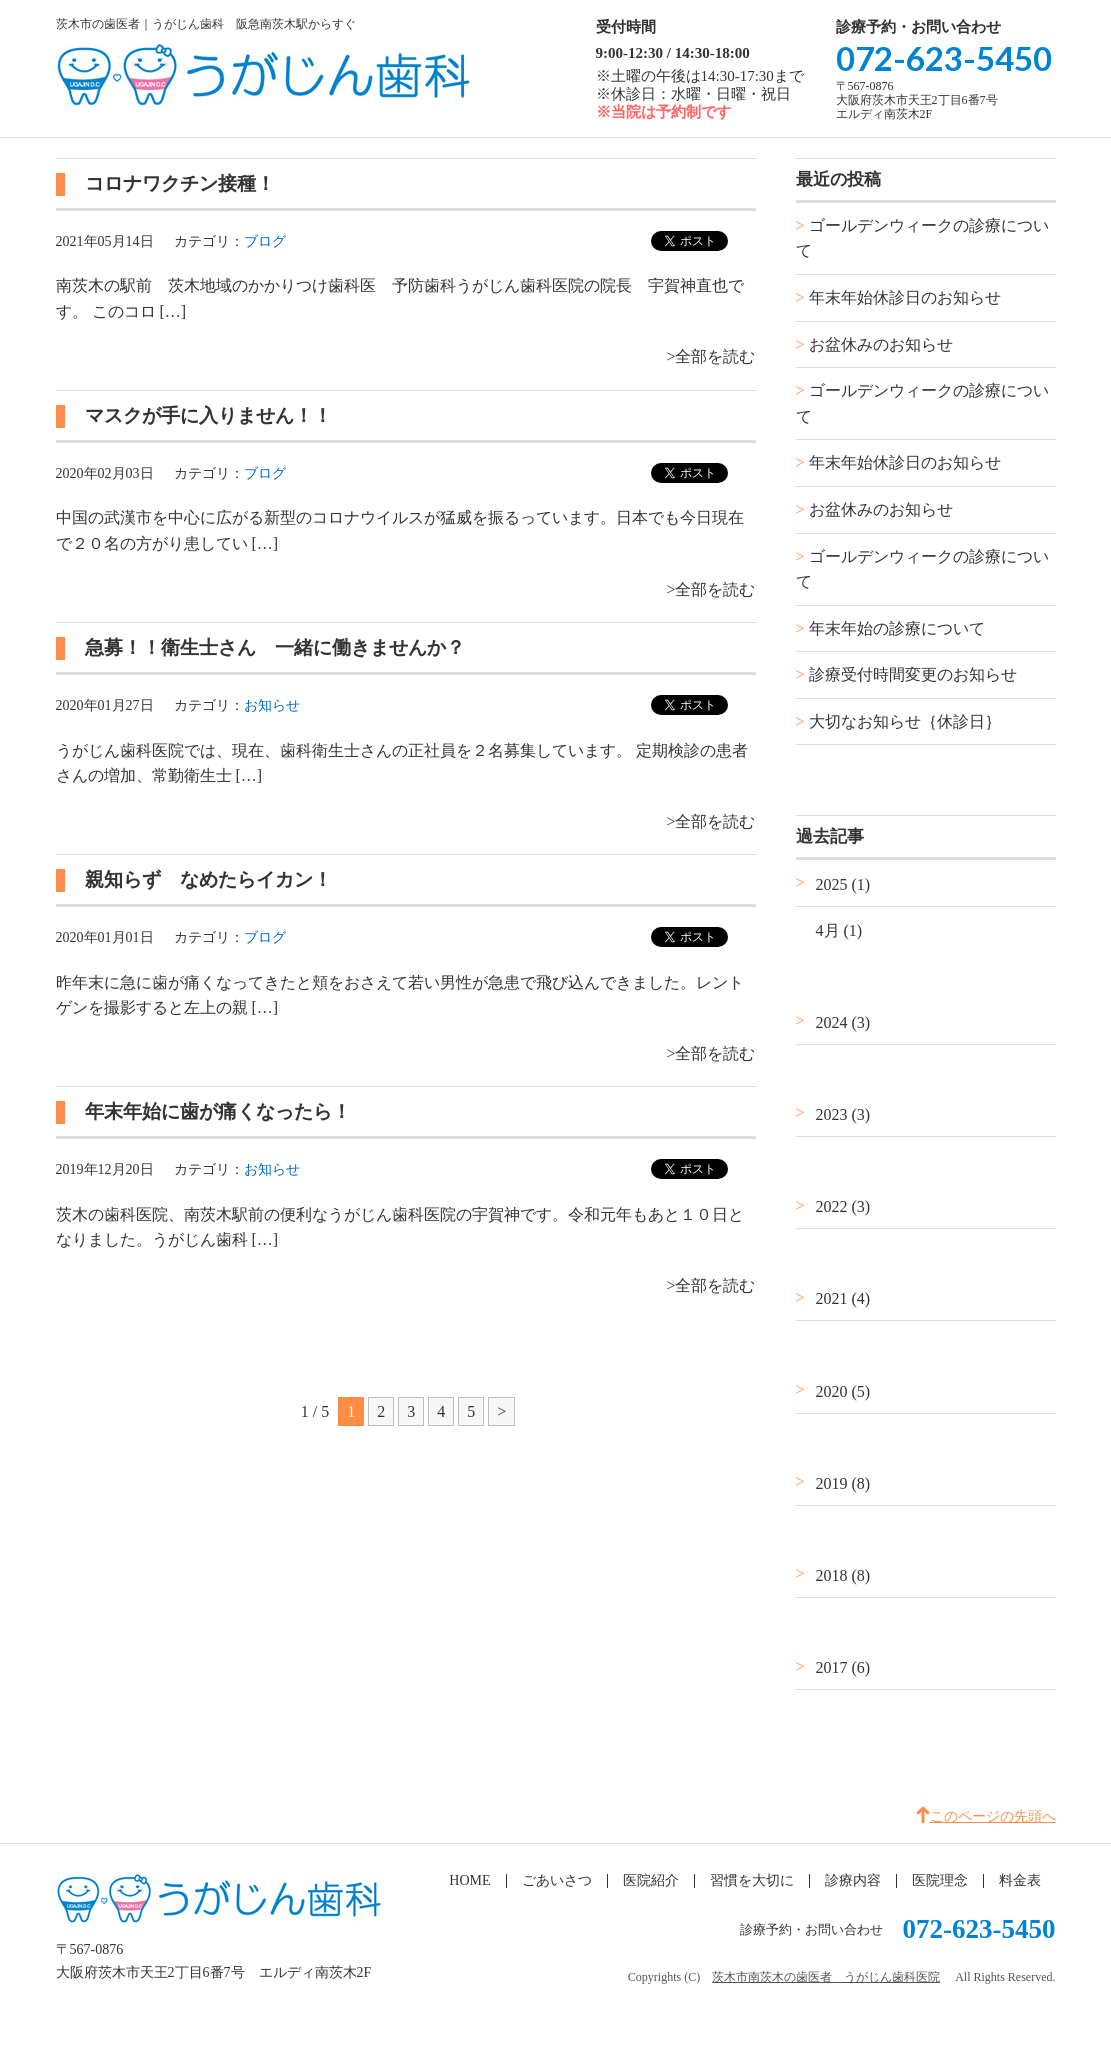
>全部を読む (710, 356)
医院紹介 (651, 1880)
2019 (843, 1483)
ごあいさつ (557, 1880)
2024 (843, 1022)
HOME (469, 1880)
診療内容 (853, 1880)
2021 (843, 1298)
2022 (843, 1206)
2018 (843, 1575)
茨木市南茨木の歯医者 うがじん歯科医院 (826, 1977)
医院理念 (940, 1880)
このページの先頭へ (993, 1816)
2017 (843, 1667)
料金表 (1020, 1880)
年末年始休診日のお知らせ (905, 297)
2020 (843, 1391)
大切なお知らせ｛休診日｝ (905, 721)
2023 (843, 1114)
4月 (839, 930)
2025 (843, 884)
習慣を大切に (752, 1880)
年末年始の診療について (897, 628)
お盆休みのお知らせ (881, 344)
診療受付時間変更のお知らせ (913, 674)
